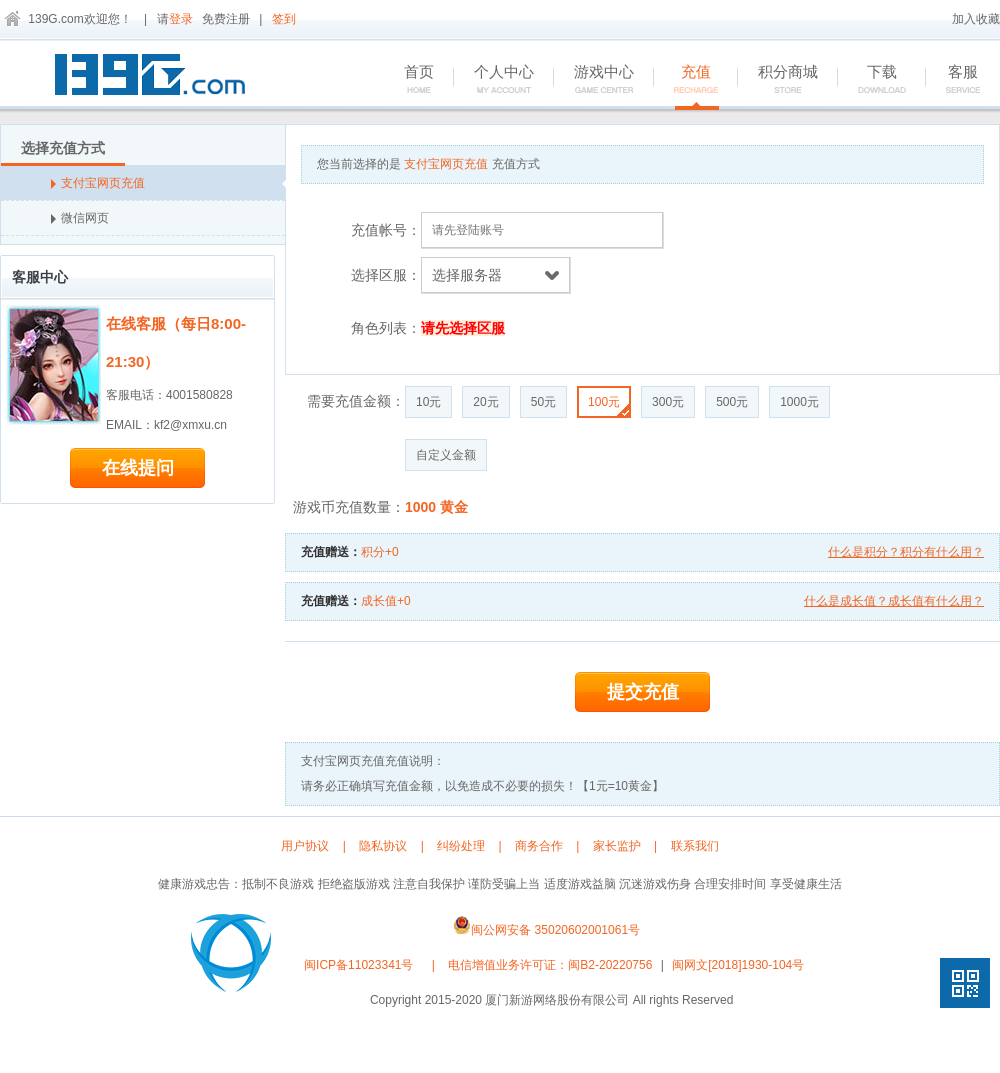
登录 (181, 19)
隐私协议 (383, 846)
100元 (608, 405)
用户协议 (305, 846)
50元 (543, 402)
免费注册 (226, 19)
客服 (952, 80)
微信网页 (80, 218)
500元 (732, 402)
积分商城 (777, 80)
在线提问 (138, 468)
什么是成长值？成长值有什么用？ (894, 601)
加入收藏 (976, 19)
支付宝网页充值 (168, 183)
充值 (685, 80)
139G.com (55, 19)
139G (155, 78)
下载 (871, 80)
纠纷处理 (461, 846)
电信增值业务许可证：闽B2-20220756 (550, 965)
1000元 (799, 402)
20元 (485, 402)
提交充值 (643, 692)
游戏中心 (593, 80)
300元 (668, 402)
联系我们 (695, 846)
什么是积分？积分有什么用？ (906, 552)
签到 (284, 19)
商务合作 (539, 846)
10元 (428, 402)
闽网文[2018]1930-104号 (738, 965)
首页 (408, 80)
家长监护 (617, 846)
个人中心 (493, 80)
